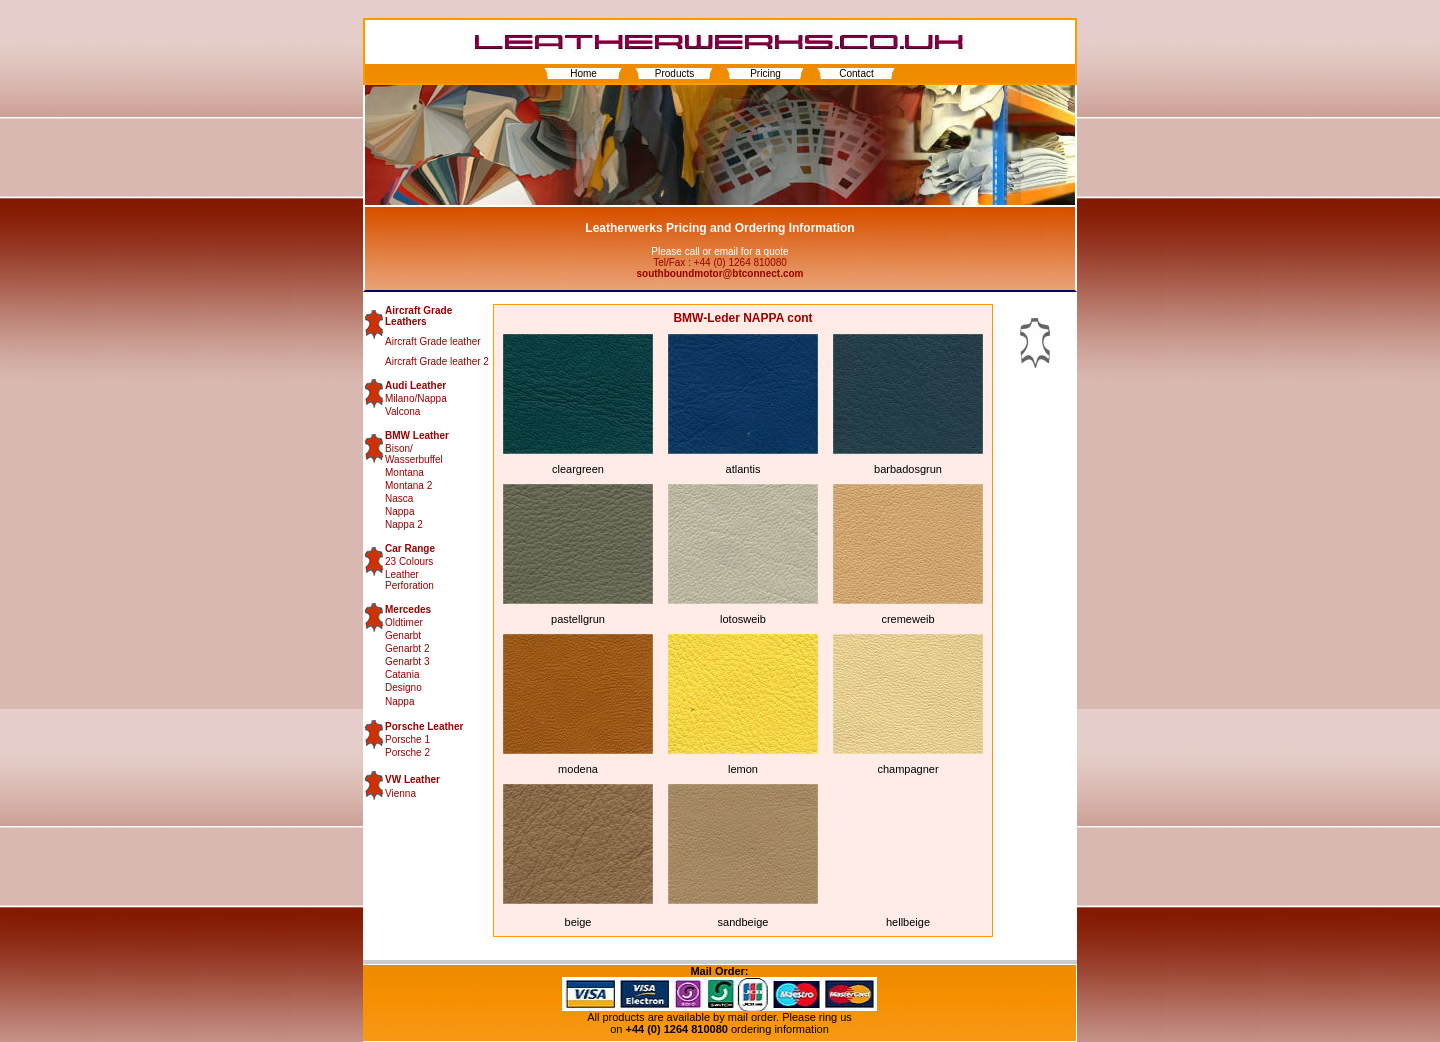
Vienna (400, 793)
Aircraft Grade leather (433, 341)
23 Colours (409, 561)
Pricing (765, 73)
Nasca (399, 498)
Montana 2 (408, 485)
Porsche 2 (407, 752)
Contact (856, 73)
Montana (404, 472)
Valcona (402, 411)
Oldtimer (404, 622)
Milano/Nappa (416, 398)
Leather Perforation (409, 580)
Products (674, 73)
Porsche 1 (407, 739)
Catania (402, 674)
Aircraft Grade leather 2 (437, 361)
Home (583, 73)
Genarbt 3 (407, 661)
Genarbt (403, 635)
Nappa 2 (404, 524)
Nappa (399, 511)
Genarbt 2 (407, 648)
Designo (403, 687)
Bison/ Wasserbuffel (414, 454)
